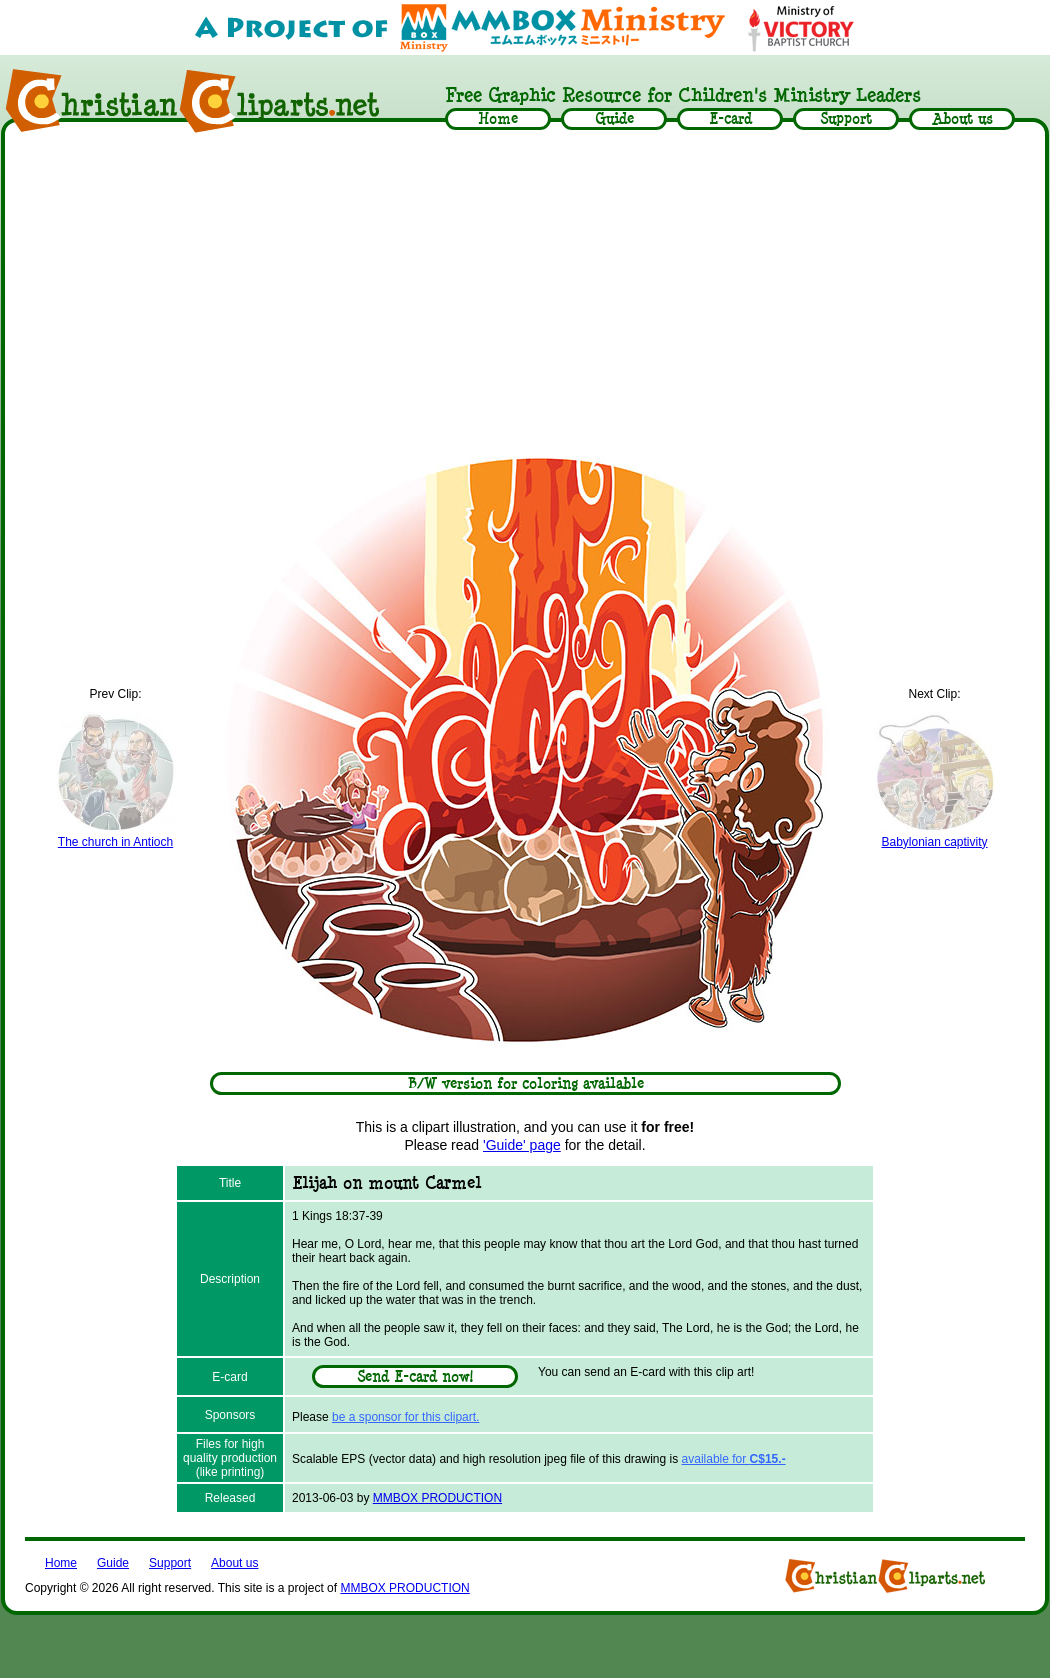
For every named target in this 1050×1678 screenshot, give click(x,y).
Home (61, 1563)
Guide (113, 1563)
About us (234, 1563)
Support (170, 1563)
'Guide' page (522, 1145)
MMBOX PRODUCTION (437, 1498)
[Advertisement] (525, 292)
